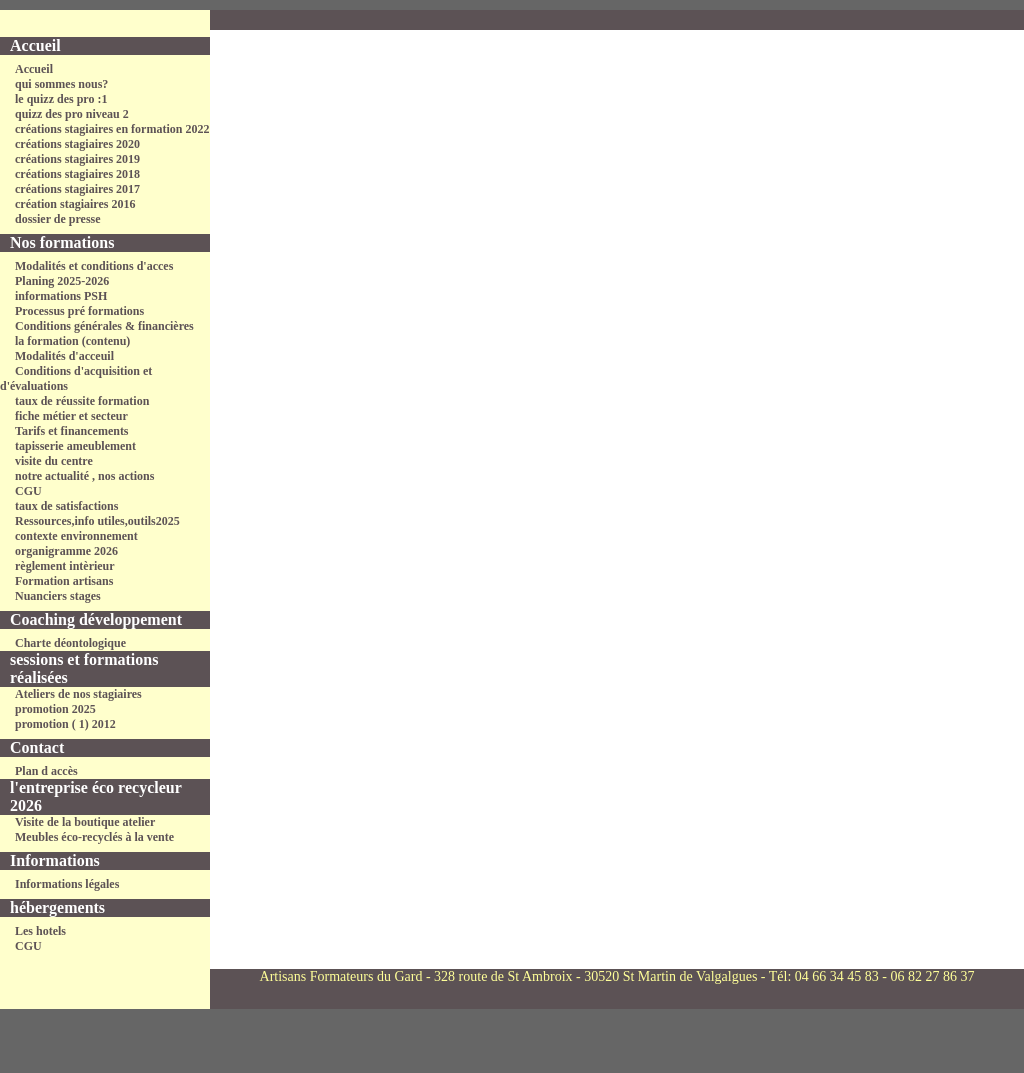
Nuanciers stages (58, 596)
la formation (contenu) (72, 341)
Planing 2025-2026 (62, 281)
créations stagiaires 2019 (77, 159)
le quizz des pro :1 (61, 99)
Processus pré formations (79, 311)
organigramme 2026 (66, 551)
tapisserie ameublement (75, 446)
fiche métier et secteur (71, 416)
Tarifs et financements (72, 431)
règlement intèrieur (65, 566)
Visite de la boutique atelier (85, 822)
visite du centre (54, 461)
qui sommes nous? (61, 84)
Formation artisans (64, 581)
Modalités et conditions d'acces (94, 266)
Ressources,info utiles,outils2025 (97, 521)
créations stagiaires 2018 (77, 174)
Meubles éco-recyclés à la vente (94, 837)
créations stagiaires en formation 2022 (112, 129)
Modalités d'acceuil (64, 356)
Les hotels (40, 931)
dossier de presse (58, 219)
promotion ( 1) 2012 (65, 724)
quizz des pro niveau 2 (72, 114)
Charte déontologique (70, 643)
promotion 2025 (55, 709)
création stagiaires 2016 (75, 204)
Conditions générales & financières (104, 326)
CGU (28, 491)
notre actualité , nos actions (84, 476)
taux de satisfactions (66, 506)
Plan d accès (46, 771)
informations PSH (61, 296)
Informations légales (67, 884)
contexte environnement (76, 536)
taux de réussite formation (82, 401)
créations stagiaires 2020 (77, 144)
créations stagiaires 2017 (77, 189)
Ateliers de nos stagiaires (78, 694)
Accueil (34, 69)
